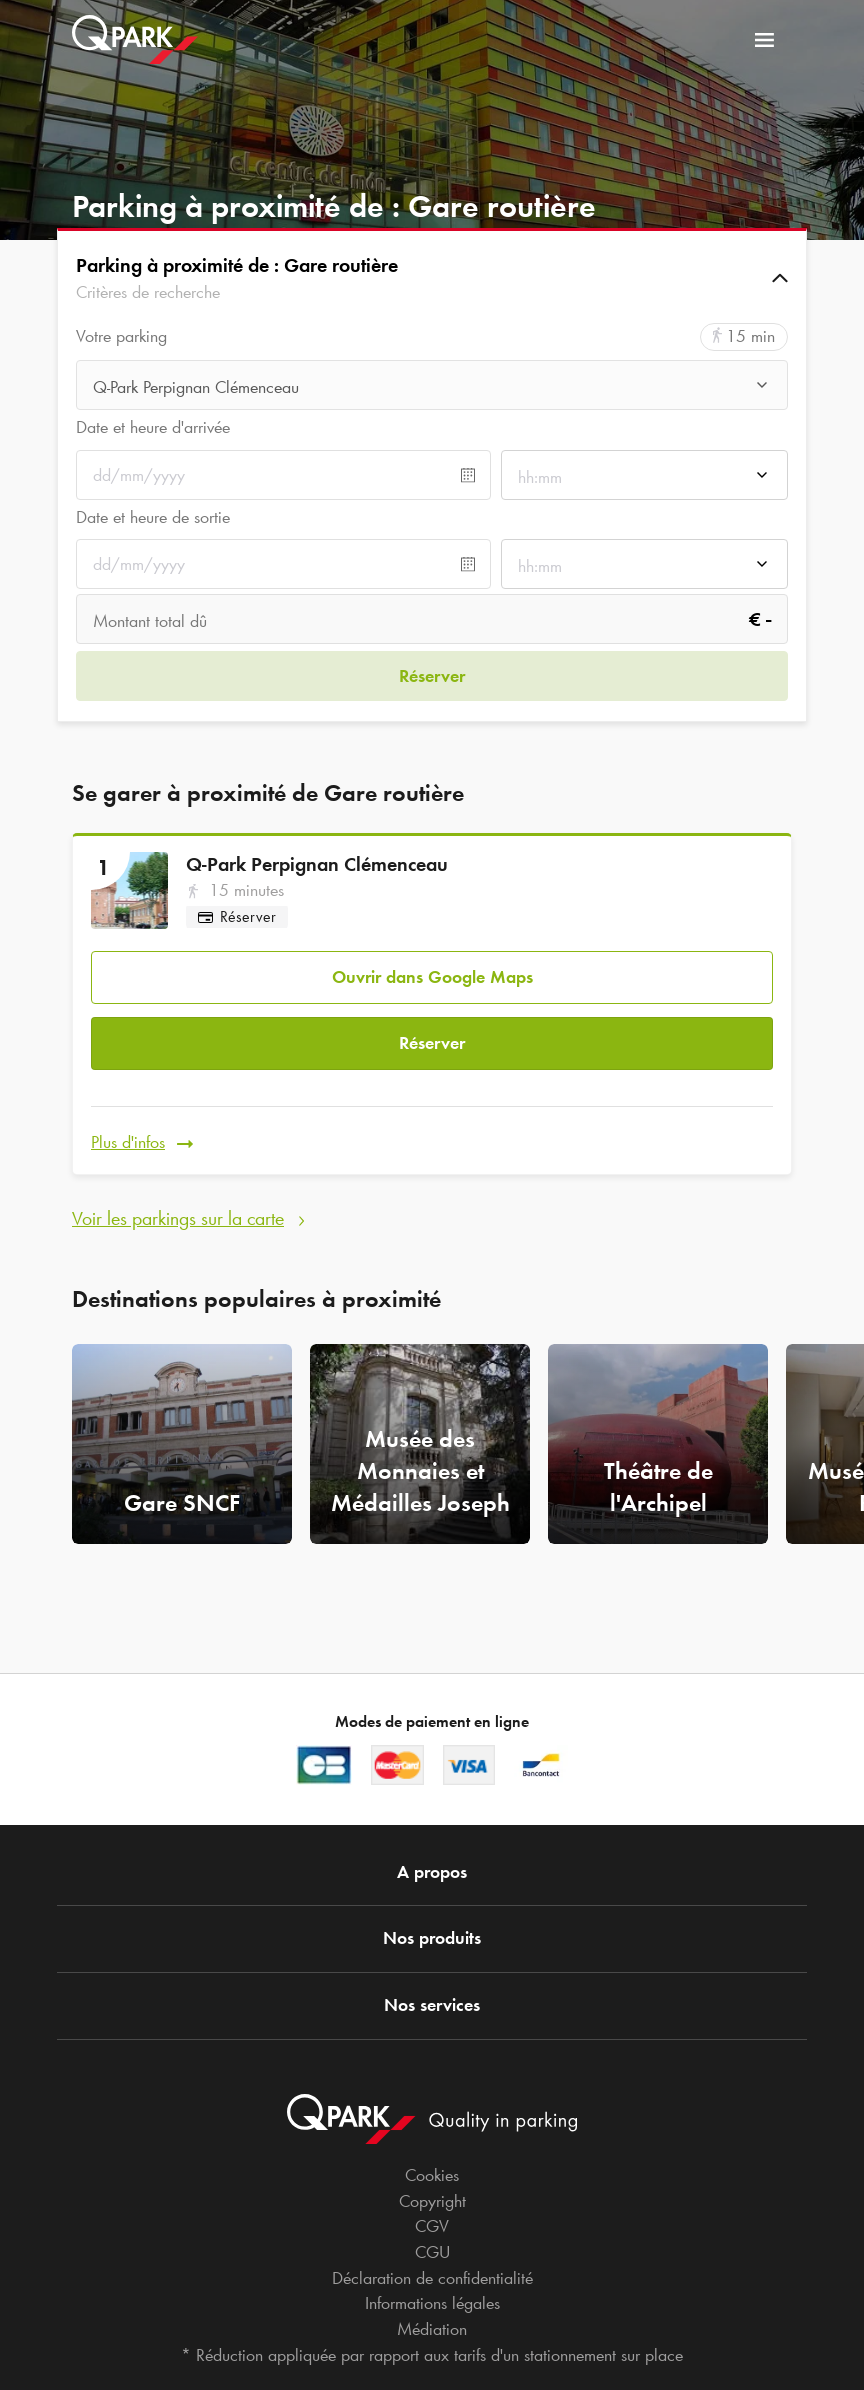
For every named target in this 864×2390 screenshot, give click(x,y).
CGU (432, 2252)
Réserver (432, 1029)
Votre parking (121, 336)
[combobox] (432, 387)
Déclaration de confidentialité (432, 2278)
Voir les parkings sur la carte (178, 1194)
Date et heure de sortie (153, 517)
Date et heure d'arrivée (153, 427)
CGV (432, 2226)
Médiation (432, 2329)
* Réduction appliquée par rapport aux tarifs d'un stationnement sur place (432, 2355)
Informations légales (432, 2303)
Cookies (432, 2175)
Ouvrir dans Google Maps (432, 968)
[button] (432, 278)
